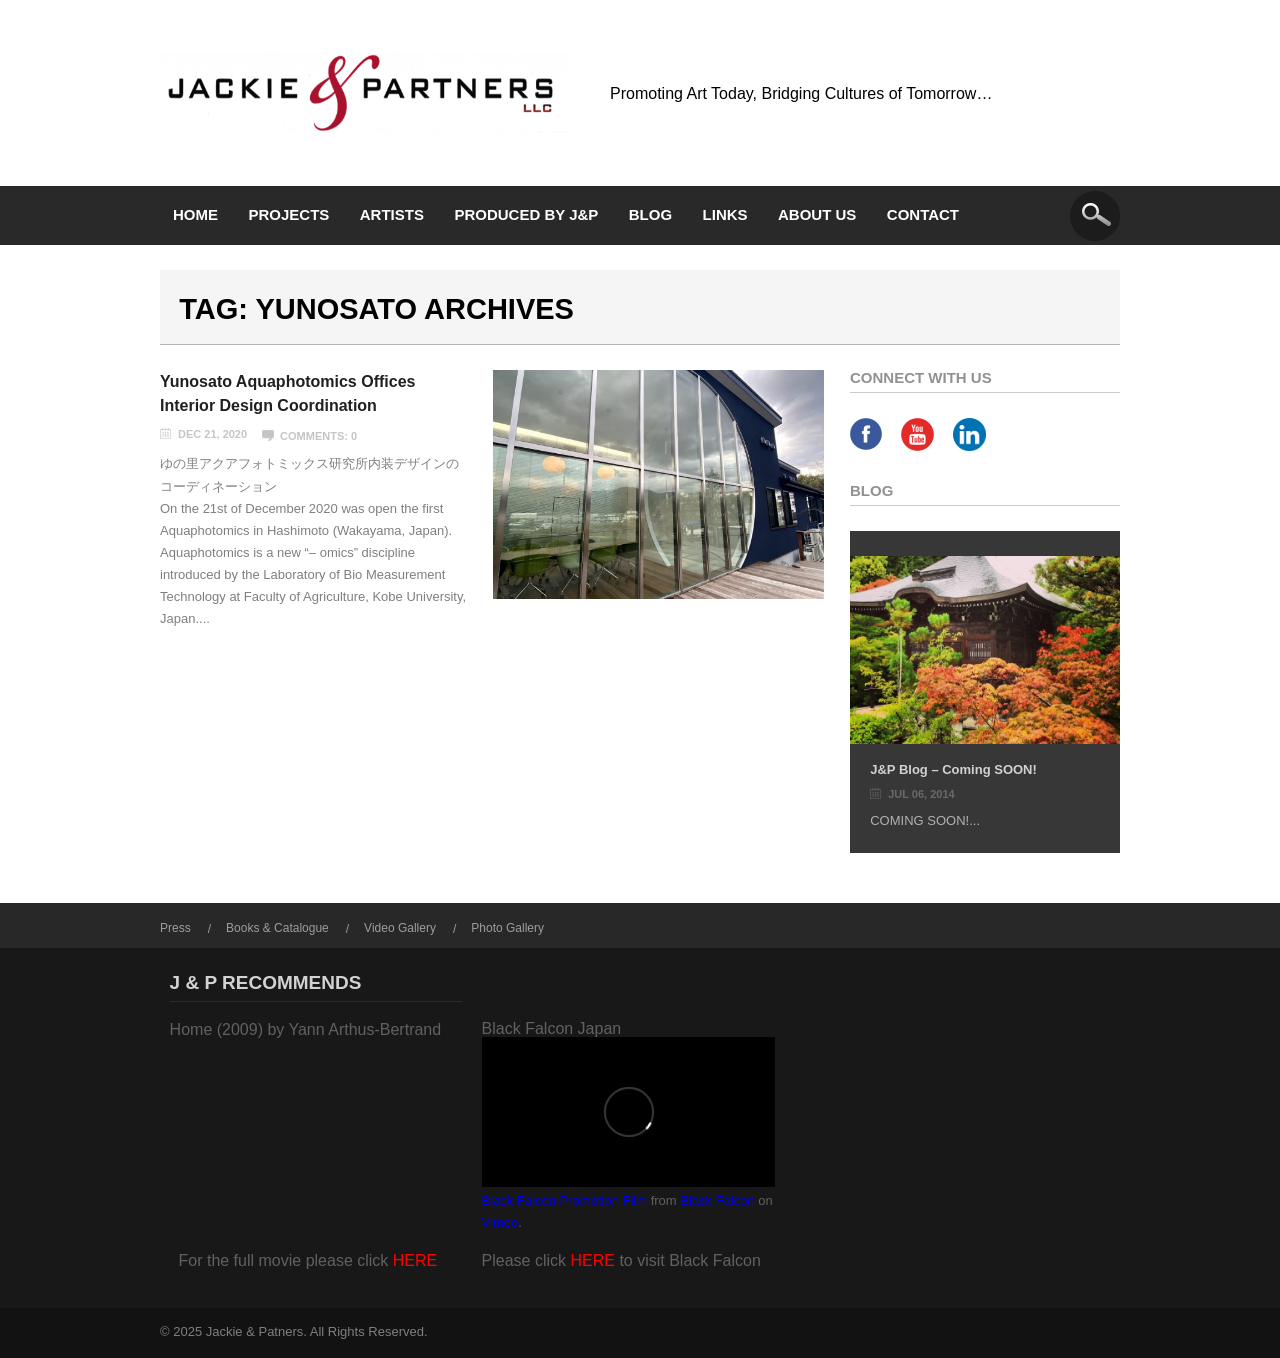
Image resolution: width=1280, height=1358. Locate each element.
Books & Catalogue (277, 928)
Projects (288, 214)
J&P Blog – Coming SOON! (953, 769)
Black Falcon (717, 1200)
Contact (923, 214)
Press (175, 928)
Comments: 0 (318, 436)
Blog (650, 214)
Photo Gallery (507, 928)
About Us (817, 214)
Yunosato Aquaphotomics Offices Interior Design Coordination (287, 393)
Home (195, 214)
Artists (392, 214)
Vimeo (500, 1222)
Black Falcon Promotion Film (564, 1200)
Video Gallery (400, 928)
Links (725, 214)
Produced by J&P (526, 214)
